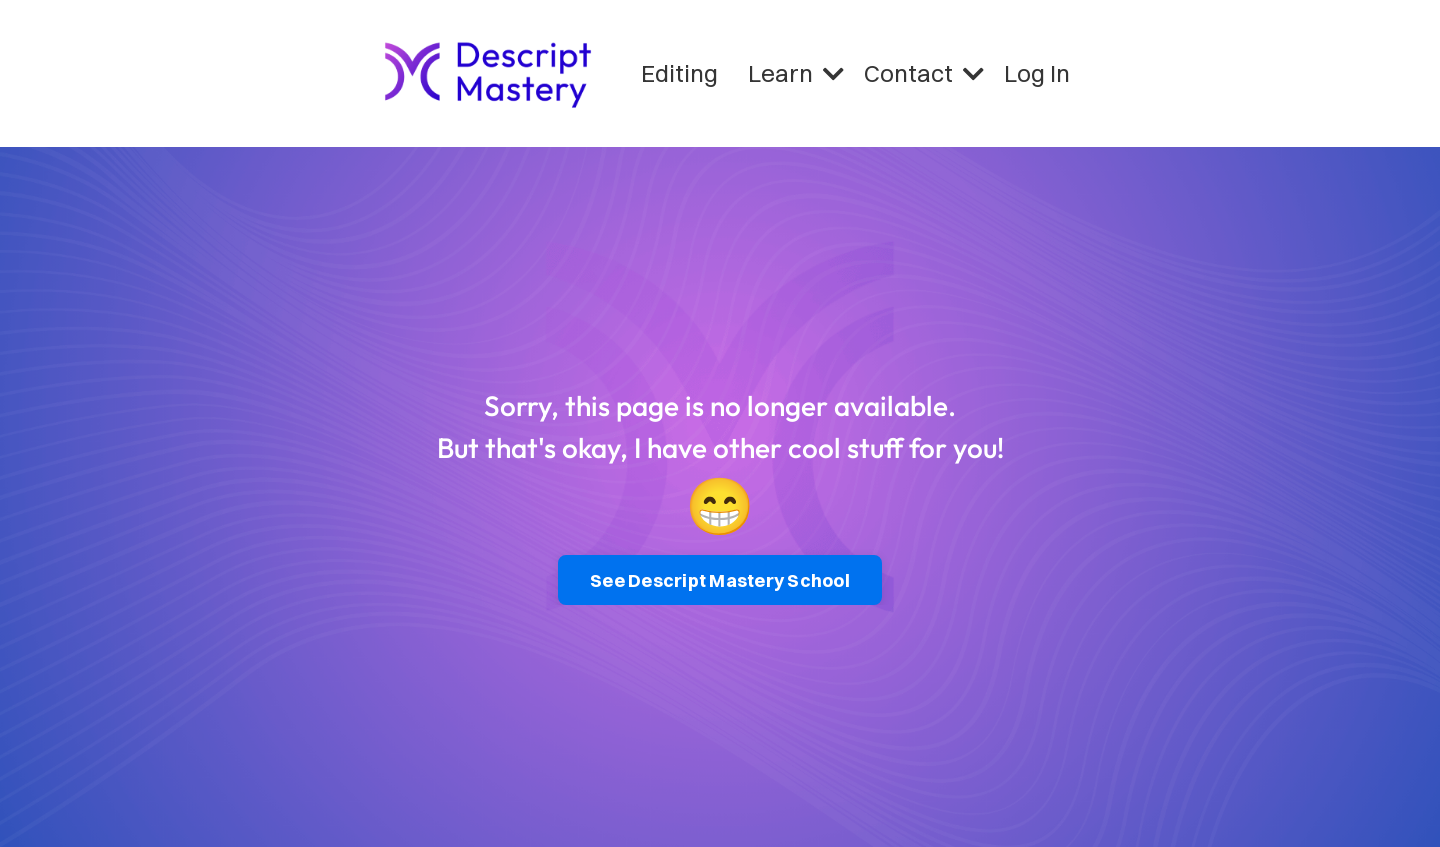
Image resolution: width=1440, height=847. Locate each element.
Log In (1037, 73)
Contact (924, 73)
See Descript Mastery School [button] (720, 580)
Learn (796, 73)
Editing (679, 73)
